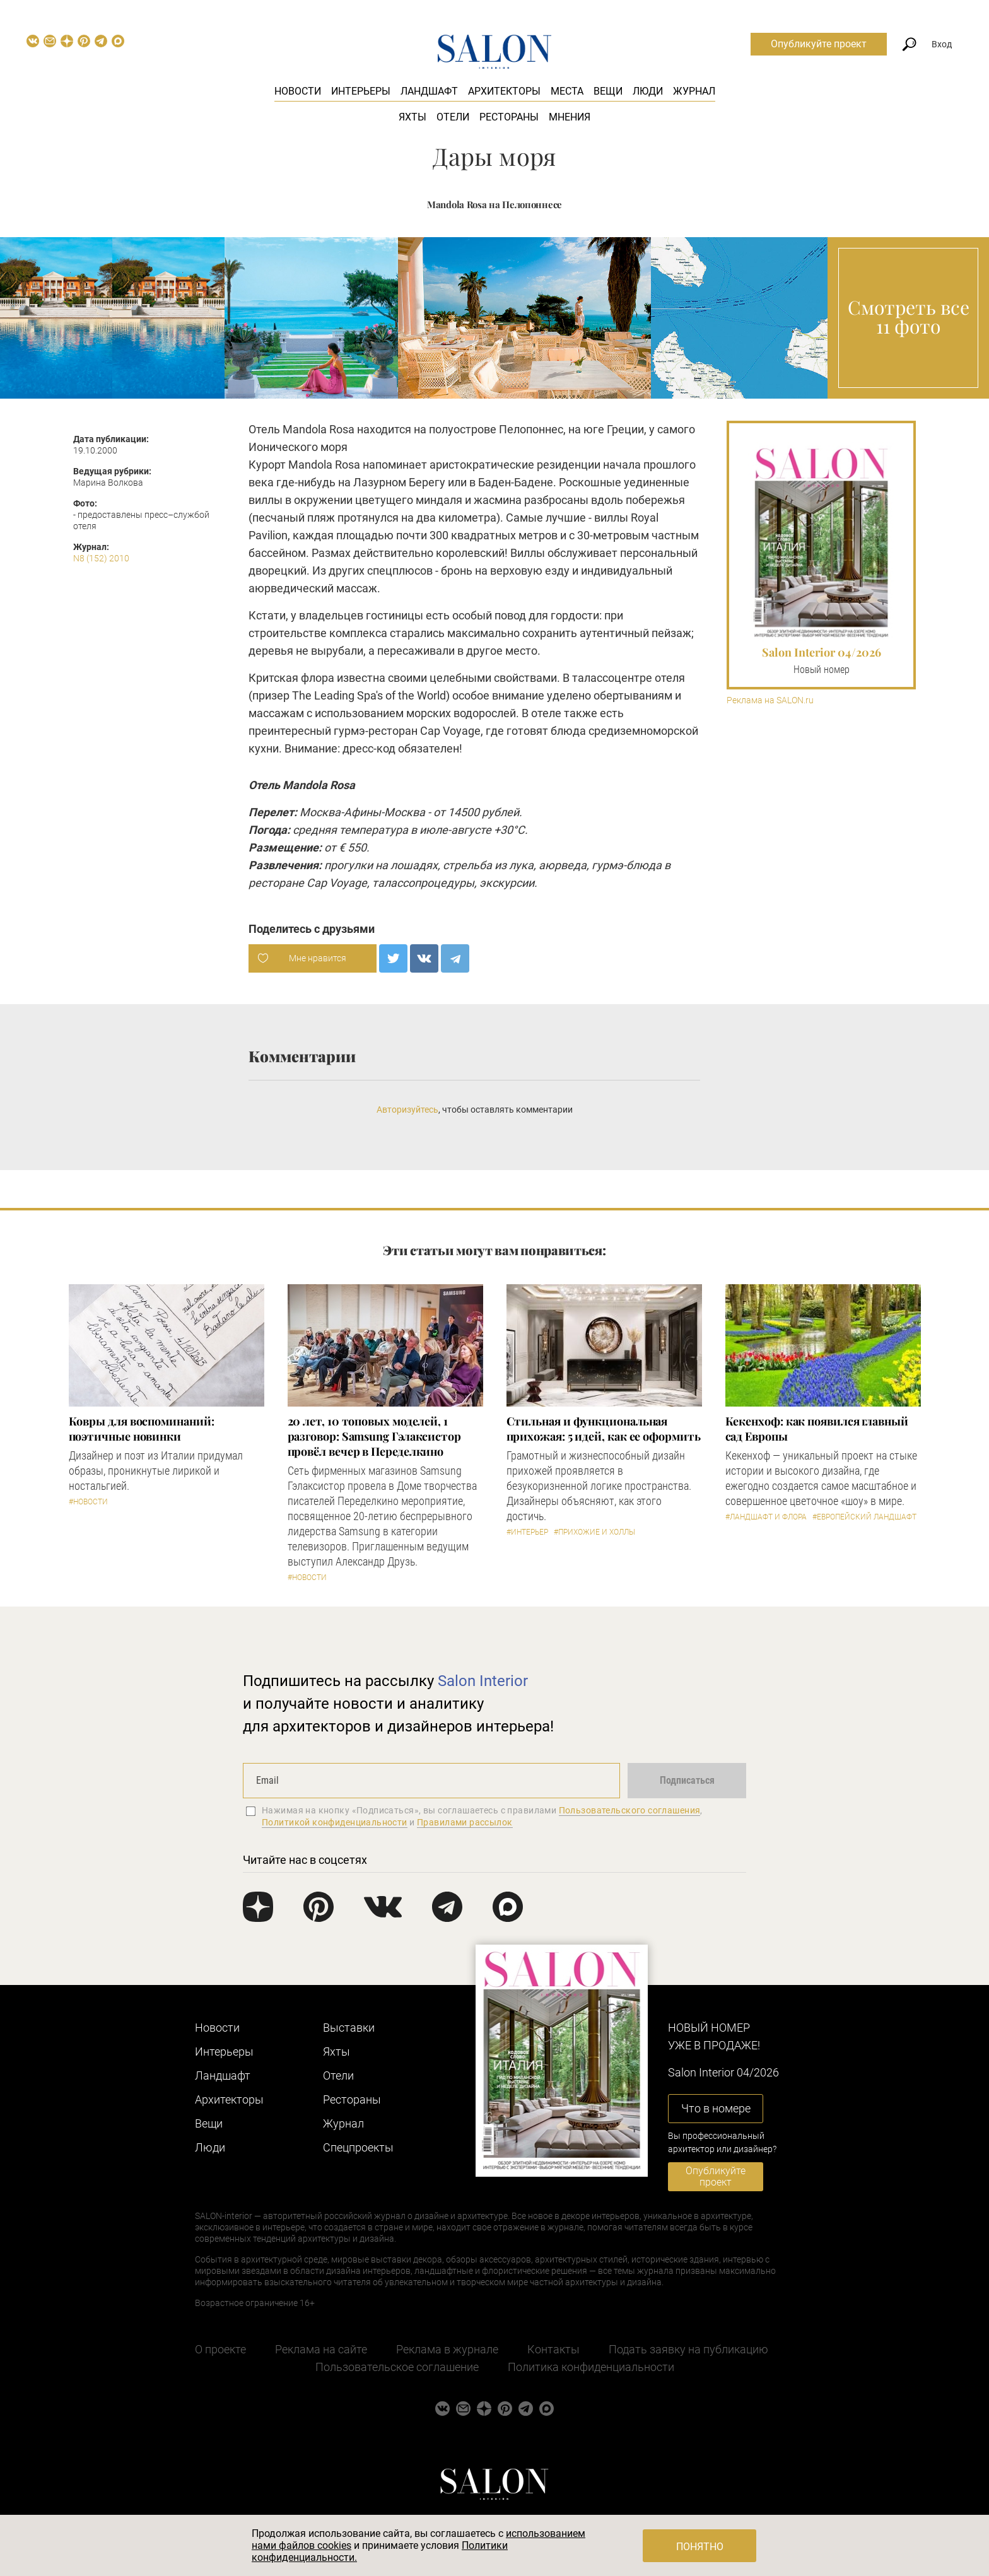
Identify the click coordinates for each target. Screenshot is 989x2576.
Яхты (412, 117)
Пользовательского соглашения (630, 1810)
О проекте (220, 2349)
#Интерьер (527, 1532)
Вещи (608, 91)
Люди (648, 91)
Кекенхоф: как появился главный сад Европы (816, 1429)
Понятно (699, 2547)
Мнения (569, 117)
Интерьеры (360, 91)
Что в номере (716, 2108)
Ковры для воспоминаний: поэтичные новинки (141, 1429)
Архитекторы (504, 91)
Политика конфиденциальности (591, 2367)
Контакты (553, 2349)
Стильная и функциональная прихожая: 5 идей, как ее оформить (603, 1429)
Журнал (694, 91)
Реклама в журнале (447, 2349)
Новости (297, 91)
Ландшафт (429, 91)
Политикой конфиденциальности (334, 1822)
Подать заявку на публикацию (688, 2349)
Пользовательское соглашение (397, 2367)
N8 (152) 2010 (101, 558)
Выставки (349, 2027)
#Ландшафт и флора (766, 1517)
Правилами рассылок (465, 1822)
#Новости (88, 1502)
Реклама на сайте (321, 2349)
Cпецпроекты (358, 2147)
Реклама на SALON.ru (770, 700)
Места (567, 91)
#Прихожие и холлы (594, 1532)
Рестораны (509, 117)
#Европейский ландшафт (864, 1517)
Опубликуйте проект (819, 44)
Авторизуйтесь (407, 1109)
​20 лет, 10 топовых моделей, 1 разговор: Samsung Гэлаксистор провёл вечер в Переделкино (374, 1436)
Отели (452, 117)
